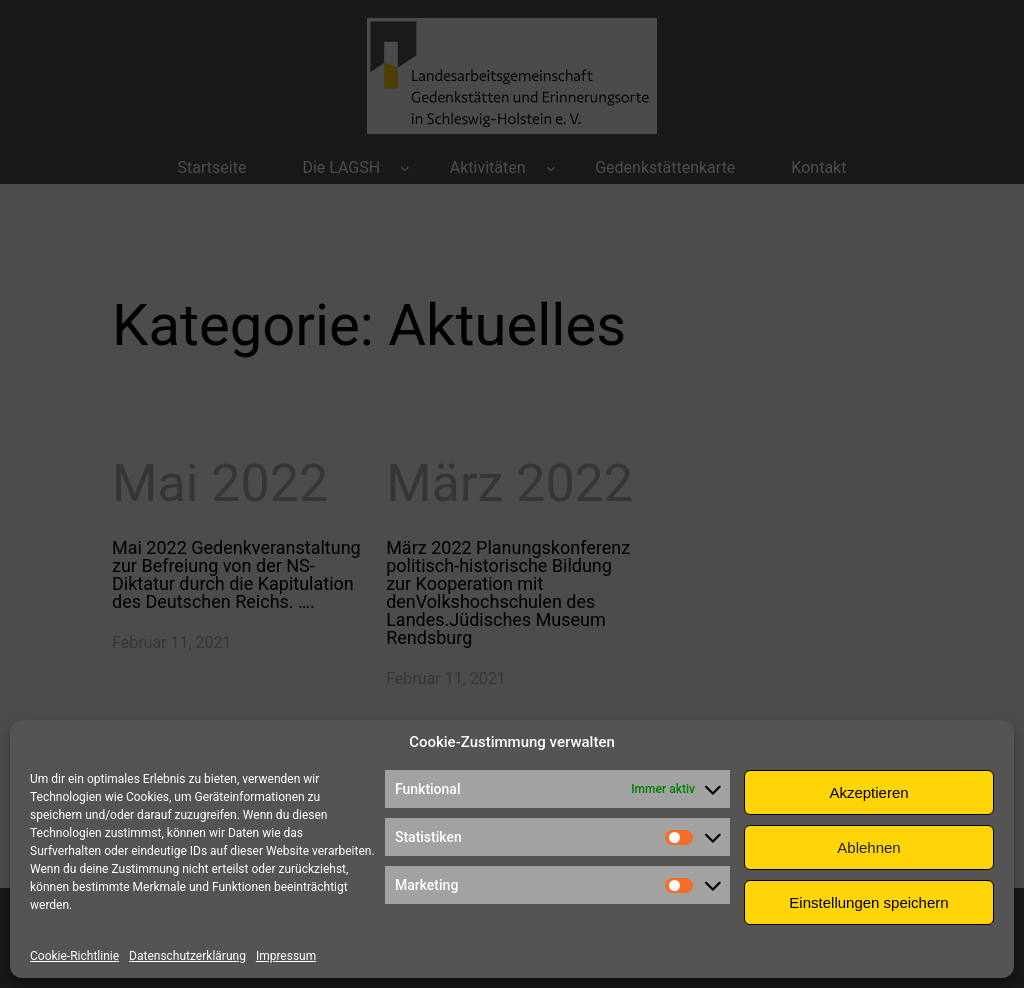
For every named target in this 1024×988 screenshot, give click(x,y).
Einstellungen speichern (868, 902)
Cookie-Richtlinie (74, 956)
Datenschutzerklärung (187, 956)
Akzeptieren (868, 792)
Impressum (286, 956)
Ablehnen (868, 847)
